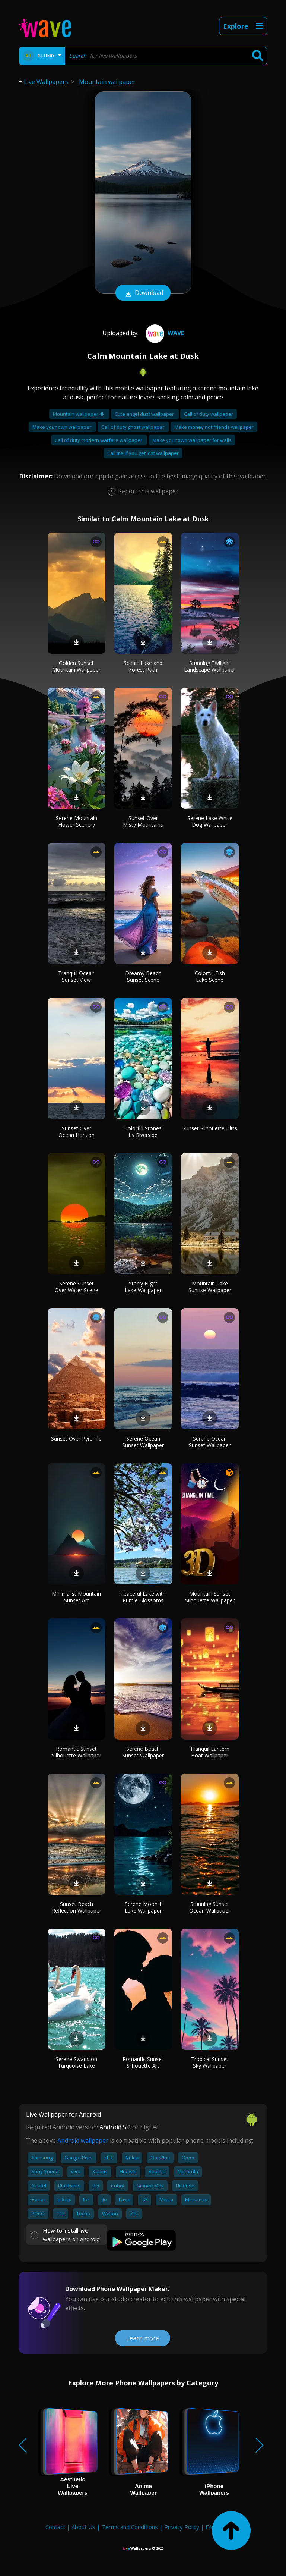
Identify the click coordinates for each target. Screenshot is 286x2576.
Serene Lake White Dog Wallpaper (209, 821)
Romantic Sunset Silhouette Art (143, 2062)
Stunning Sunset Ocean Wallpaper (209, 1907)
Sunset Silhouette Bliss (209, 1128)
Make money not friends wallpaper (214, 427)
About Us (83, 2527)
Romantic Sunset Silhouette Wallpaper (76, 1752)
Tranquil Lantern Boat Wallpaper (209, 1752)
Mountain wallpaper (107, 82)
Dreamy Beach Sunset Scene (143, 976)
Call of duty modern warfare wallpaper (99, 440)
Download (143, 293)
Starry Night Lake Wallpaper (143, 1287)
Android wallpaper (82, 2140)
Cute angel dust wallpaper (145, 414)
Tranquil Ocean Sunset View (76, 976)
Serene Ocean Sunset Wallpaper (143, 1442)
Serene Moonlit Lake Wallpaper (143, 1907)
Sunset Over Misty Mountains (143, 821)
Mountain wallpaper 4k (79, 414)
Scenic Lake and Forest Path (143, 666)
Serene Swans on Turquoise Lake (76, 2062)
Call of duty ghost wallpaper (133, 427)
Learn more (142, 2338)
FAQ (211, 2527)
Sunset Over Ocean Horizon (76, 1131)
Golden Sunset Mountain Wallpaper (76, 666)
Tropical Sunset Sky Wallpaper (209, 2062)
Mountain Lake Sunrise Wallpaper (209, 1287)
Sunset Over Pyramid (76, 1438)
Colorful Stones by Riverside (143, 1131)
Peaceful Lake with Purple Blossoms (143, 1597)
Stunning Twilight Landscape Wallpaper (209, 666)
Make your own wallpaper (62, 427)
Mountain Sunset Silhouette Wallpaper (210, 1597)
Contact (55, 2527)
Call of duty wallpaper (208, 414)
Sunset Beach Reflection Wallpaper (76, 1907)
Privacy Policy (181, 2527)
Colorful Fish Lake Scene (210, 976)
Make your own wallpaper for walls (192, 440)
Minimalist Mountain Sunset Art (76, 1597)
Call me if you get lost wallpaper (143, 453)
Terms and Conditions (130, 2527)
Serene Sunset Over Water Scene (76, 1287)
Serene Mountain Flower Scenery (76, 821)
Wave (164, 333)
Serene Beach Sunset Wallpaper (143, 1752)
